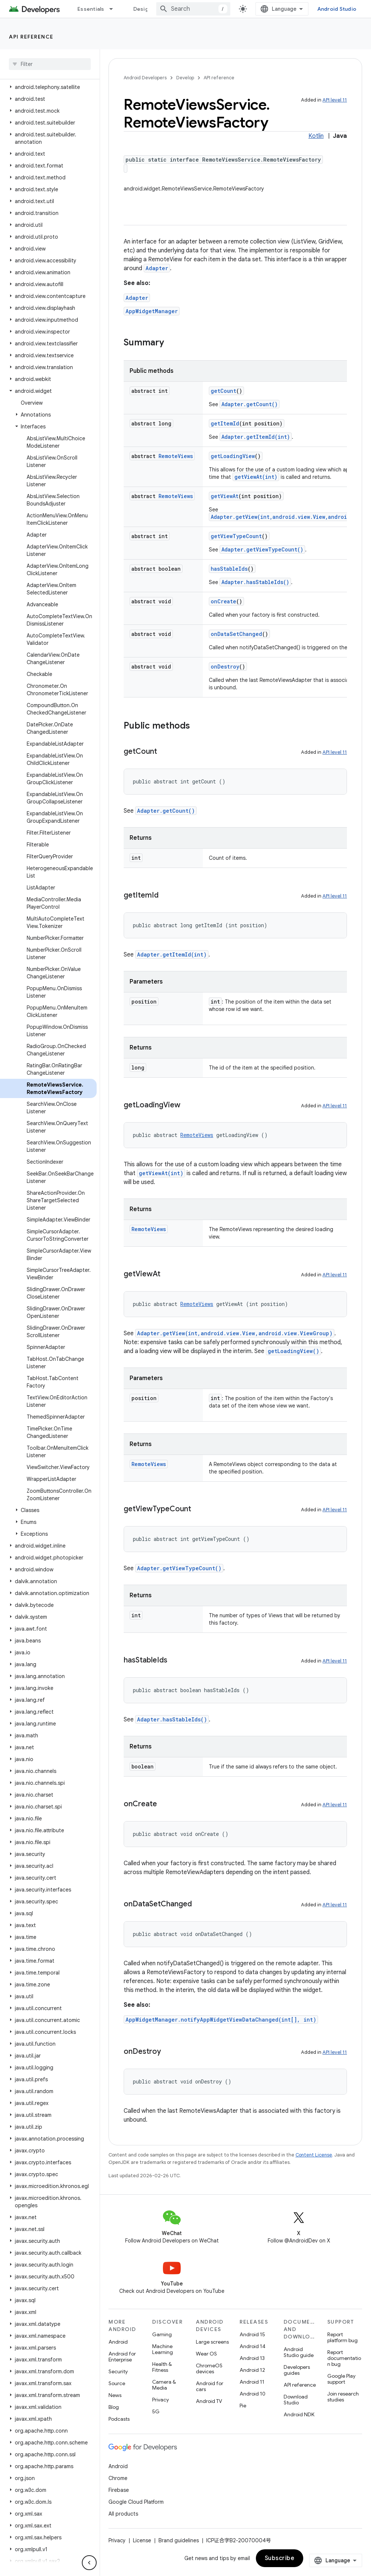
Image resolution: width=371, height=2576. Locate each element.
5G (156, 2411)
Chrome (117, 2478)
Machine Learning (162, 2349)
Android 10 (252, 2393)
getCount (223, 390)
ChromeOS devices (209, 2368)
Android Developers (145, 77)
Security (118, 2371)
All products (123, 2513)
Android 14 (252, 2346)
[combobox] (193, 9)
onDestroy (225, 666)
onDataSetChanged (236, 633)
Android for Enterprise (122, 2356)
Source (116, 2383)
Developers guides (297, 2370)
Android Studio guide (299, 2352)
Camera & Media (164, 2384)
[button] (48, 87)
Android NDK (299, 2414)
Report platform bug (342, 2337)
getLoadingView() (293, 1351)
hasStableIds (229, 568)
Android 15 (252, 2334)
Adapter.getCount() (249, 404)
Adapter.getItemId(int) (255, 436)
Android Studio (337, 9)
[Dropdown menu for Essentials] (114, 9)
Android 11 (252, 2381)
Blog (113, 2407)
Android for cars (209, 2386)
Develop (185, 77)
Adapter (157, 268)
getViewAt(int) (255, 476)
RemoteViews (175, 456)
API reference (31, 36)
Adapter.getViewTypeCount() (262, 549)
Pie (243, 2405)
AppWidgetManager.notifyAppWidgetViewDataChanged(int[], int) (221, 2019)
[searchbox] (50, 64)
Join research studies (343, 2396)
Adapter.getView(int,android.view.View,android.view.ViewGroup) (234, 1333)
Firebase (118, 2490)
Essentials (90, 9)
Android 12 (252, 2370)
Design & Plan (150, 9)
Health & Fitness (162, 2367)
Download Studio (296, 2399)
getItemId (225, 423)
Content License (313, 2155)
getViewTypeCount (236, 536)
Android (118, 2341)
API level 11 (334, 100)
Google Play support (341, 2379)
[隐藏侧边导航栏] (89, 2562)
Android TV (209, 2401)
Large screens (212, 2341)
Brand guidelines (178, 2540)
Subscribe (280, 2558)
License (142, 2540)
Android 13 (252, 2358)
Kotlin (316, 136)
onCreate (223, 601)
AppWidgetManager (152, 311)
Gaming (162, 2334)
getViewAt (224, 496)
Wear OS (206, 2353)
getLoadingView (233, 456)
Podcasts (119, 2419)
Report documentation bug (344, 2358)
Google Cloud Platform (136, 2502)
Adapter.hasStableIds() (255, 582)
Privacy (160, 2399)
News (114, 2395)
